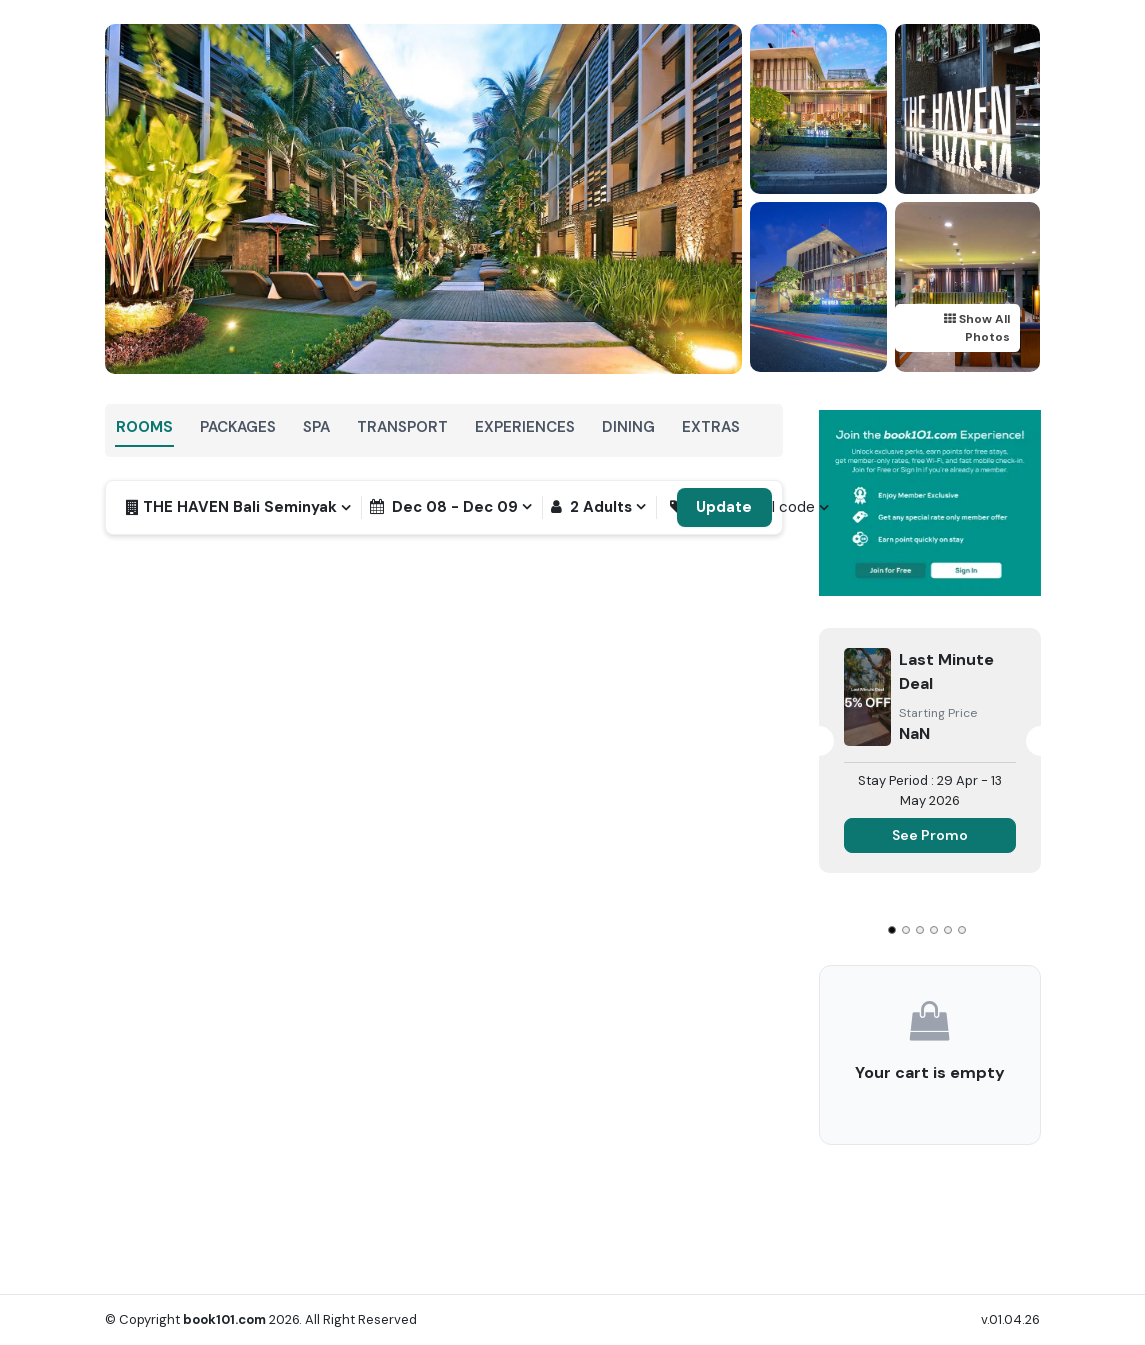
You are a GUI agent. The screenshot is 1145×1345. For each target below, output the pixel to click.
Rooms (144, 427)
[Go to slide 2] (906, 930)
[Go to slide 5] (948, 930)
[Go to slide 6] (962, 930)
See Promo (930, 835)
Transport (402, 427)
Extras (711, 427)
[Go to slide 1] (892, 930)
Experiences (525, 427)
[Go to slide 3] (920, 930)
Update (724, 507)
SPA (316, 427)
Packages (238, 427)
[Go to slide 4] (934, 930)
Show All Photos (977, 328)
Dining (628, 427)
